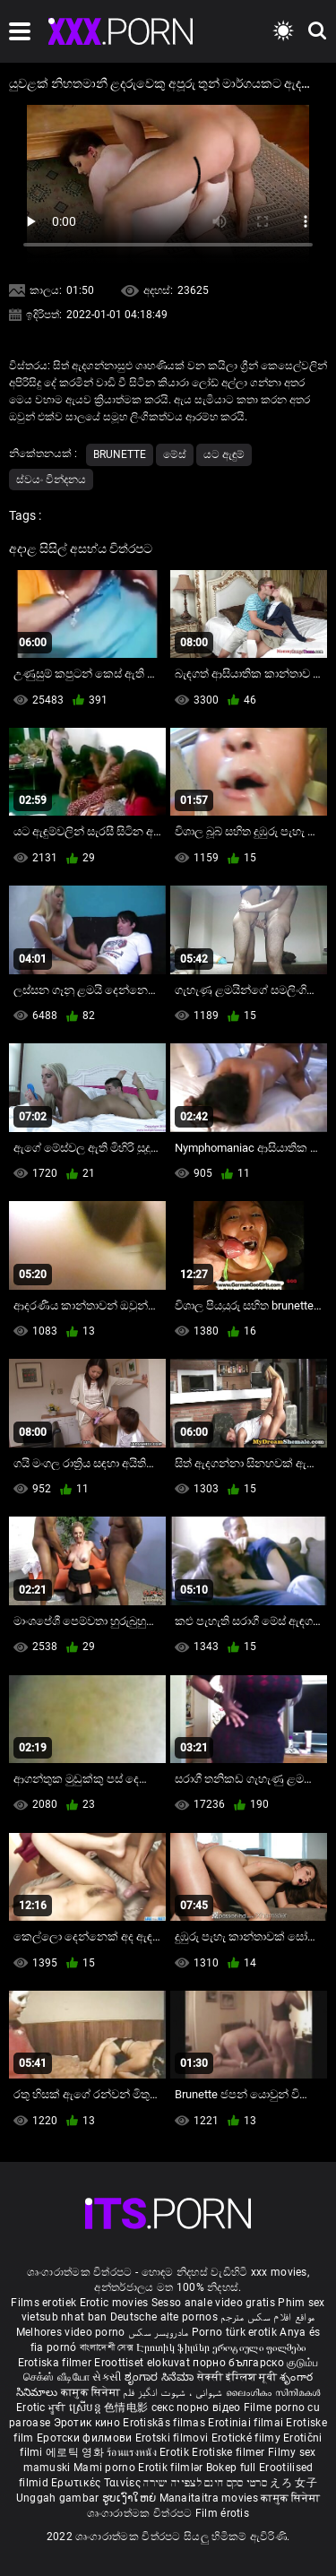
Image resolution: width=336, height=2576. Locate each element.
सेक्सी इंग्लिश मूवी (237, 2377)
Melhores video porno (70, 2332)
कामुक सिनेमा (92, 2392)
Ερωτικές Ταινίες (97, 2483)
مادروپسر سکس (158, 2332)
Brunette (119, 454)
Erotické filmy (247, 2438)
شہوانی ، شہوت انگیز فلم (174, 2392)
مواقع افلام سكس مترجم (267, 2317)
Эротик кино (89, 2422)
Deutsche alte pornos (164, 2317)
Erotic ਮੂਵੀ (42, 2407)
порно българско (238, 2362)
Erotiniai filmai (247, 2422)
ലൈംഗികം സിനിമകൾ (273, 2392)
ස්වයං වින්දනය (51, 479)
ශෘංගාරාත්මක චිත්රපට (141, 2513)
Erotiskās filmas (165, 2422)
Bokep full (231, 2467)
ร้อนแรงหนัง (133, 2452)
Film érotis (222, 2513)
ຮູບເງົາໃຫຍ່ (130, 2498)
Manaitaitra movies (210, 2498)
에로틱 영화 (76, 2452)
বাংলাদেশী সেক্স (107, 2347)
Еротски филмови (86, 2438)
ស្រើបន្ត (86, 2407)
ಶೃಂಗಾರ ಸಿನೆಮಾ (161, 2377)
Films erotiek (43, 2302)
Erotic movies (115, 2302)
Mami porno (104, 2467)
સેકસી (106, 2377)
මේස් (174, 454)
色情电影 (127, 2407)
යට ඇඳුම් (224, 454)
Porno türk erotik (234, 2332)
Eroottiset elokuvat (143, 2362)
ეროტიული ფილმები (259, 2347)
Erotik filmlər (172, 2467)
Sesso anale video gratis (213, 2302)
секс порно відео (196, 2407)
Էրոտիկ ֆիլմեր (174, 2347)
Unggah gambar (59, 2498)
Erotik (175, 2452)
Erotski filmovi (173, 2438)
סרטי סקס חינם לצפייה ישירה (205, 2483)
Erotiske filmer (230, 2452)
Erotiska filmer (56, 2362)
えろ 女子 (293, 2483)
